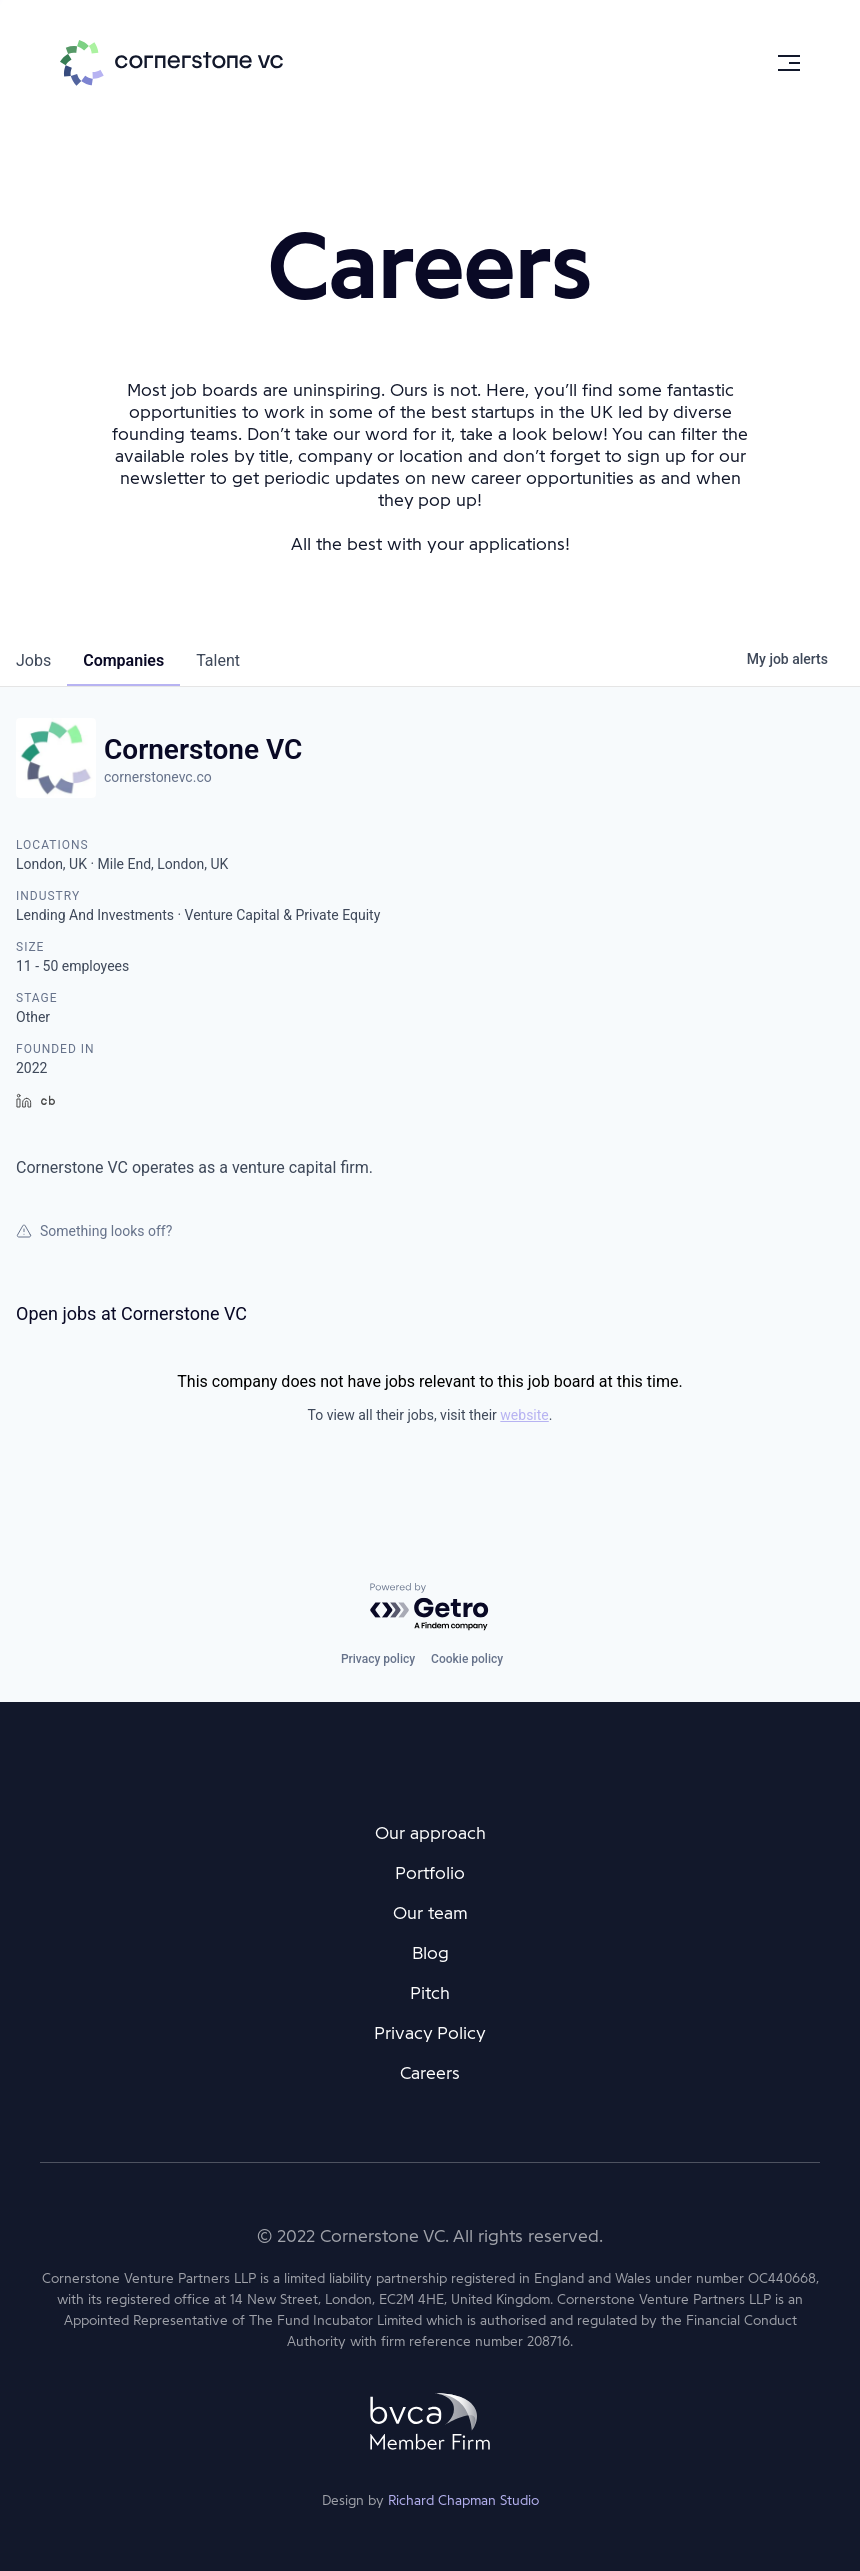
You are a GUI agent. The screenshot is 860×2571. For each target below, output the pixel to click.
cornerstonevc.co (158, 777)
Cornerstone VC (171, 63)
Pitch (430, 1993)
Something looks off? (94, 1231)
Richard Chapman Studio (463, 2500)
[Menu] (789, 63)
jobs (33, 660)
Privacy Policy (430, 2033)
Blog (430, 1953)
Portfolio (430, 1873)
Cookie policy (467, 1659)
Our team (430, 1913)
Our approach (430, 1833)
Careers (430, 2073)
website (524, 1415)
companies (123, 660)
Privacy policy (378, 1659)
